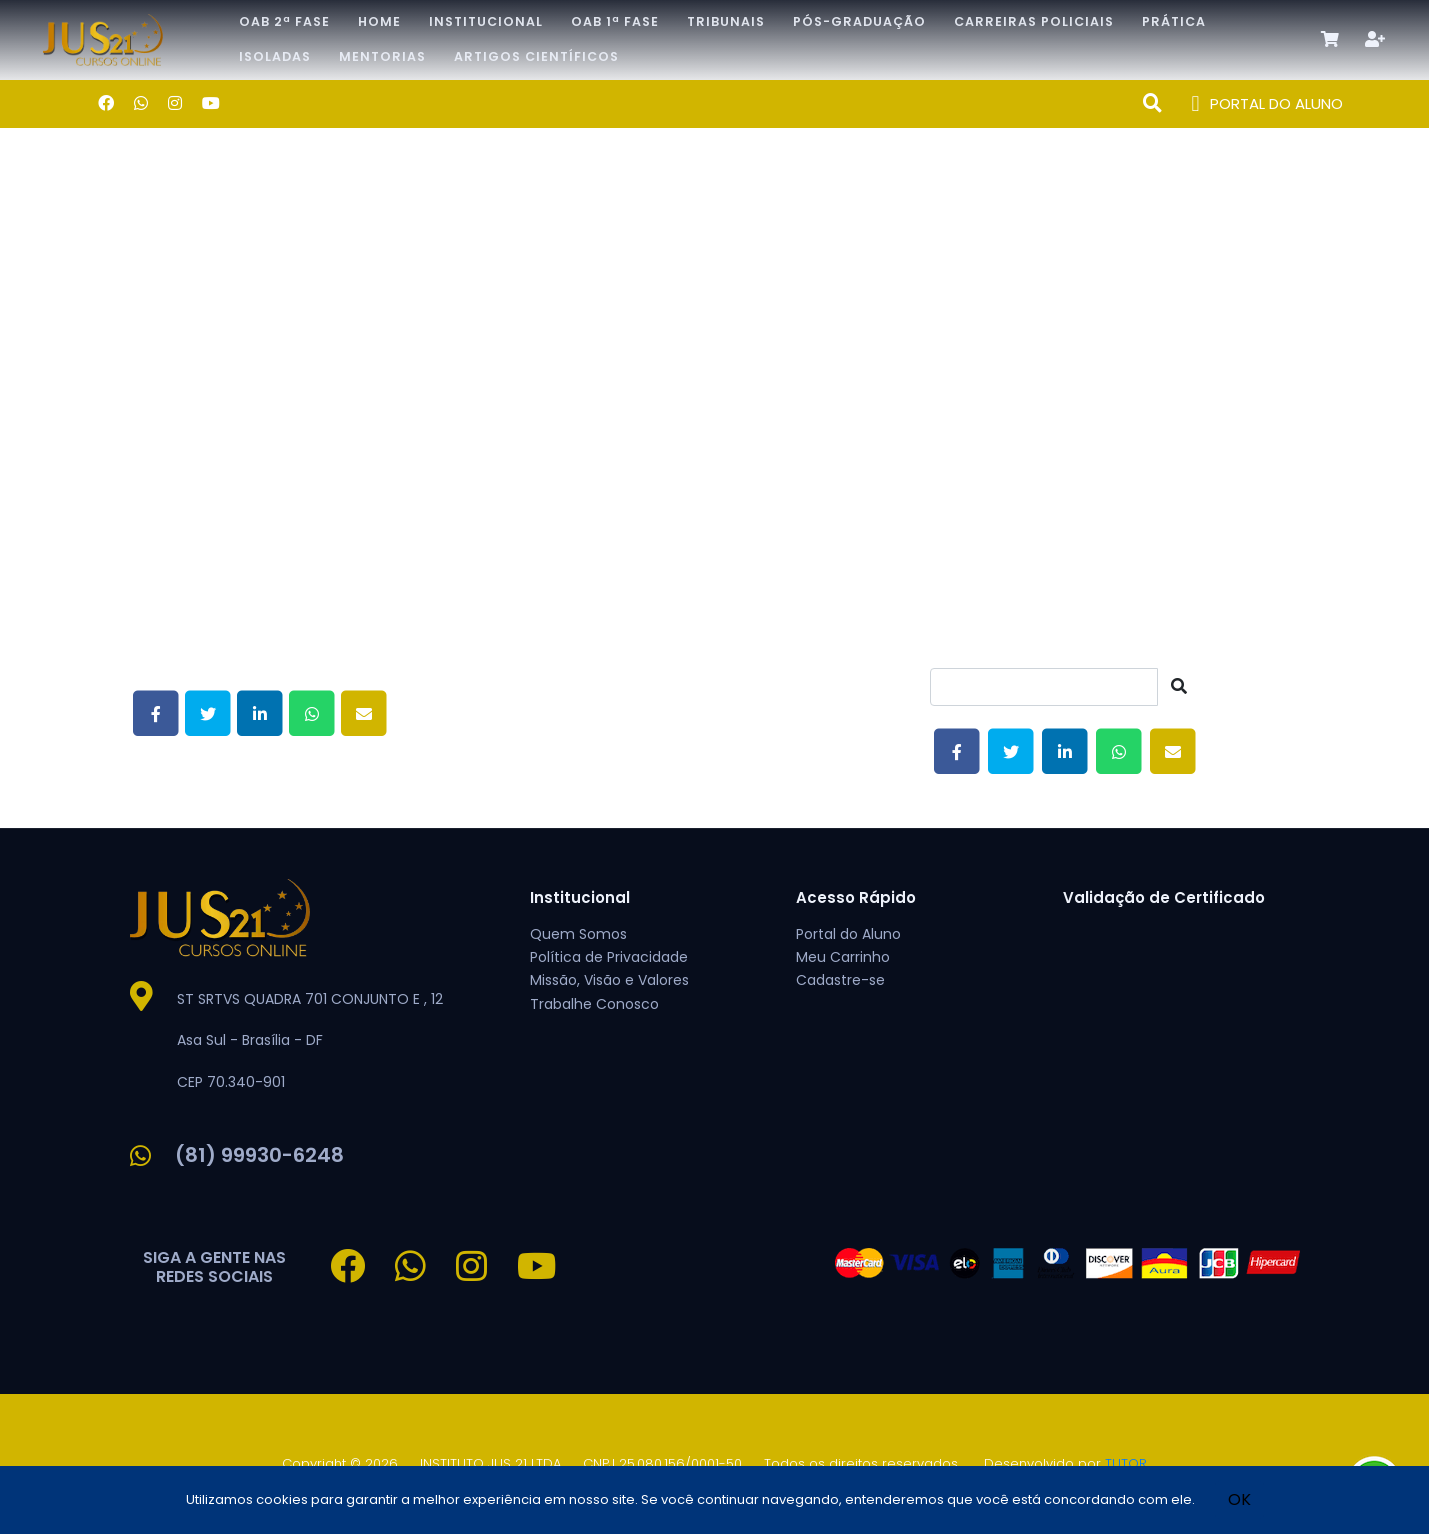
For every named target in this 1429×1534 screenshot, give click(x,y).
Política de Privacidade (609, 957)
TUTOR (1126, 1463)
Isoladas (275, 56)
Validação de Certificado (1164, 897)
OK (1239, 1499)
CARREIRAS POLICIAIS (1034, 21)
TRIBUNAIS (726, 21)
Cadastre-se (840, 980)
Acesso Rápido (856, 897)
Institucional (486, 21)
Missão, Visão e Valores (609, 980)
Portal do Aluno (848, 934)
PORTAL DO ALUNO (1267, 104)
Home (379, 21)
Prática (1174, 21)
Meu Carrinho (843, 957)
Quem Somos (578, 934)
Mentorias (382, 56)
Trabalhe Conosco (594, 1004)
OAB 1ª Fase (615, 21)
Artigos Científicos (536, 56)
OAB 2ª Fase (284, 21)
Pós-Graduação (859, 21)
